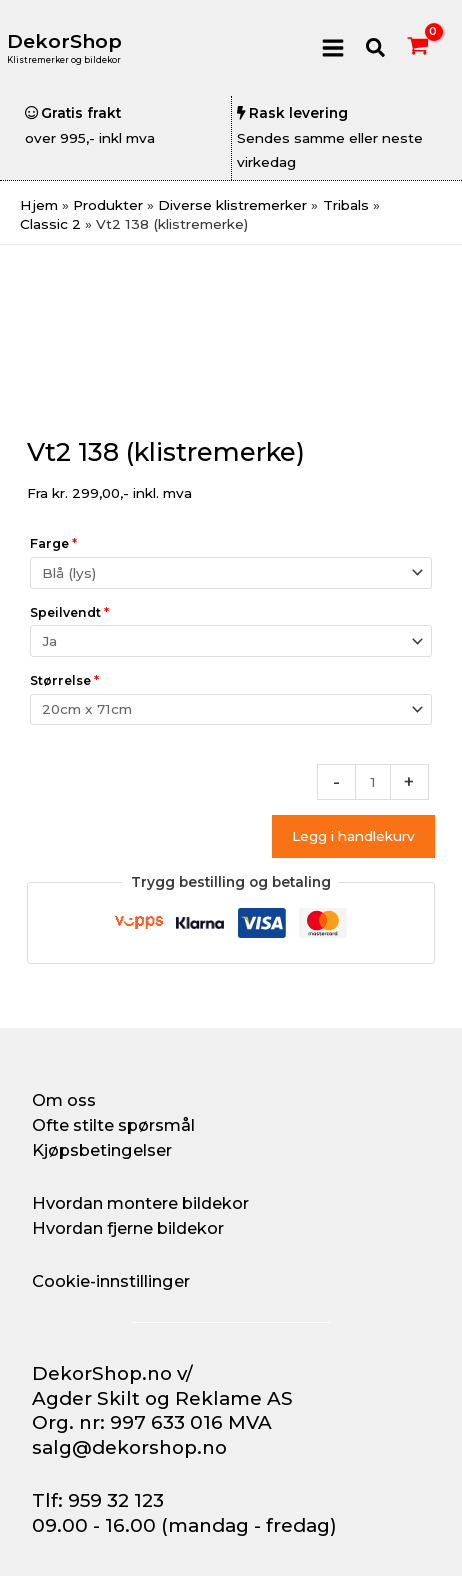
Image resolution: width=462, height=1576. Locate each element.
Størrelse (64, 680)
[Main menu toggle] (332, 47)
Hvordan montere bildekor (140, 1203)
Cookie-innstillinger (111, 1281)
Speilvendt (69, 612)
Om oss (64, 1100)
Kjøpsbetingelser (102, 1150)
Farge (53, 543)
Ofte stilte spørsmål (113, 1125)
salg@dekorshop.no (129, 1447)
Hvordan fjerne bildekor (128, 1228)
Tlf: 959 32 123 (98, 1500)
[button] (376, 48)
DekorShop (64, 41)
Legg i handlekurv (353, 836)
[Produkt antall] (373, 782)
